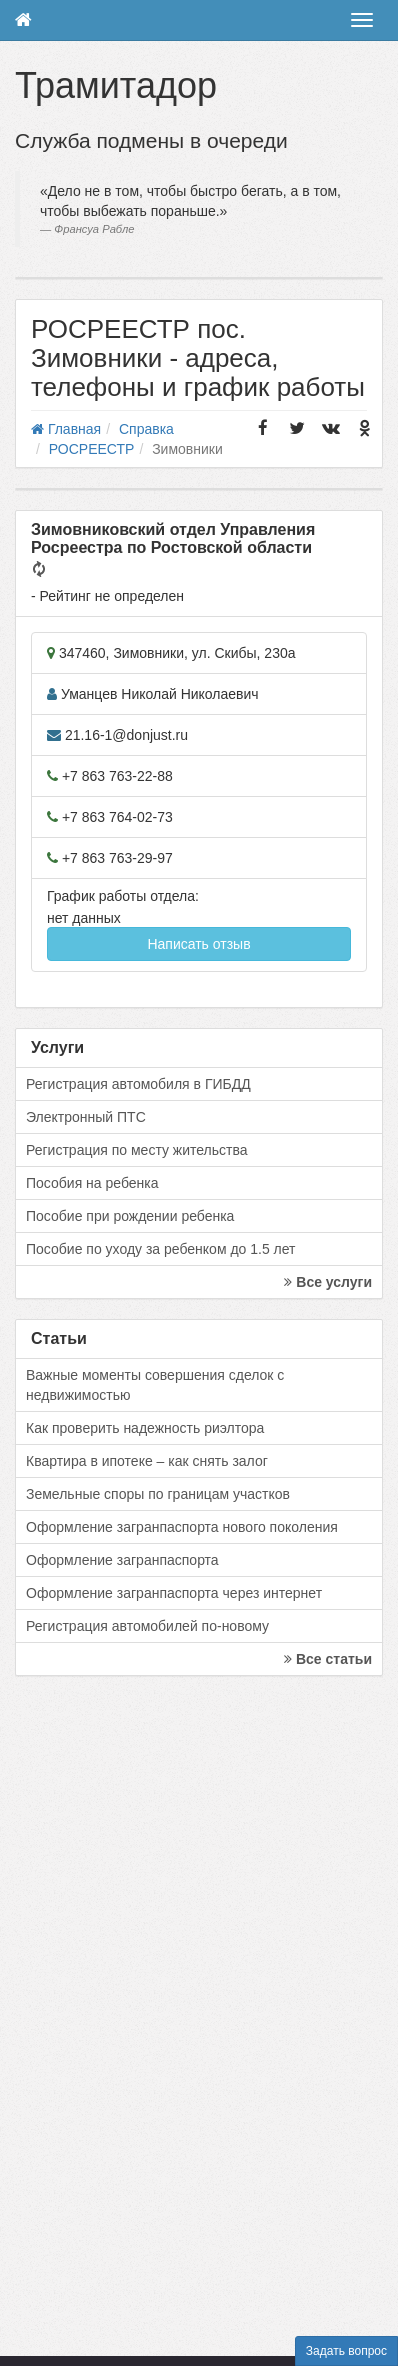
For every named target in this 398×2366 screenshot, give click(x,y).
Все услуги (328, 1282)
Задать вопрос (346, 2351)
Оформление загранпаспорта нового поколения (182, 1527)
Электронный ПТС (86, 1117)
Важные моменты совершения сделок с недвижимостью (155, 1385)
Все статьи (328, 1659)
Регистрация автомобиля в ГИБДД (138, 1084)
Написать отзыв (198, 944)
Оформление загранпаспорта (122, 1560)
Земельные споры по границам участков (158, 1494)
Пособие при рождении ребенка (130, 1216)
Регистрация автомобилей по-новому (147, 1626)
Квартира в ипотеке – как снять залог (147, 1461)
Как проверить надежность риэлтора (145, 1428)
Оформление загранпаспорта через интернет (174, 1593)
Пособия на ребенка (92, 1183)
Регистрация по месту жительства (137, 1150)
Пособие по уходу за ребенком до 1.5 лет (161, 1249)
